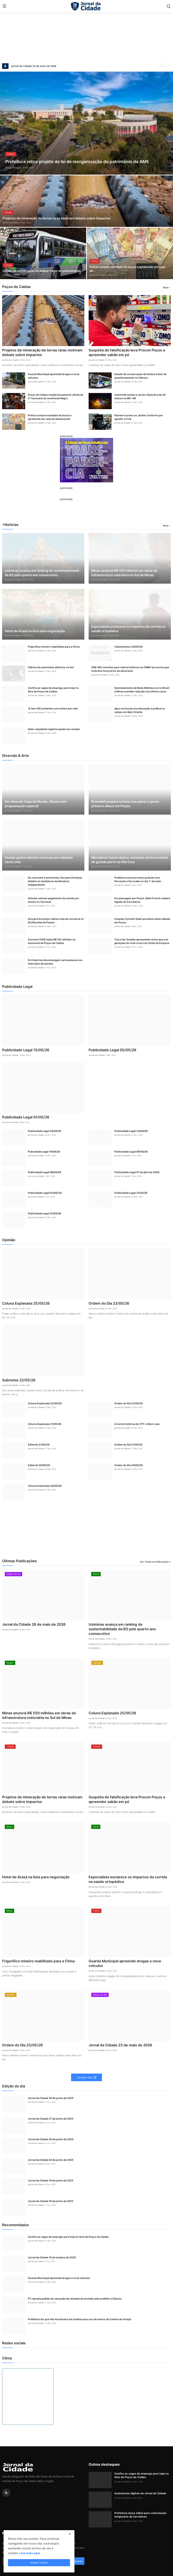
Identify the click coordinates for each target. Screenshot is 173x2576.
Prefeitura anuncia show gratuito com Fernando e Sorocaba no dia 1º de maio (137, 838)
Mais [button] (165, 287)
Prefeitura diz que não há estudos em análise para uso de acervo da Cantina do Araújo (79, 2278)
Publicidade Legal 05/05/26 (112, 1009)
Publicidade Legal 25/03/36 (44, 1172)
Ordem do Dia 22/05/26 (128, 1362)
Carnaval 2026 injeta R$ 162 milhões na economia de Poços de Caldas (51, 900)
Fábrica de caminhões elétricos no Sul (51, 626)
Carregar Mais (86, 2036)
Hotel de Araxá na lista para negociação (35, 590)
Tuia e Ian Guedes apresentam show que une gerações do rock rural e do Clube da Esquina (141, 900)
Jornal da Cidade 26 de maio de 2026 (34, 1584)
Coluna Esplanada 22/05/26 (45, 1362)
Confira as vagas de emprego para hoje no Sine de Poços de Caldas (53, 649)
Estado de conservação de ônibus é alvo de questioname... (43, 271)
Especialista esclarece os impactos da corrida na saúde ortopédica (128, 588)
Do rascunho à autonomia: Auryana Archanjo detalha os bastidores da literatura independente (55, 840)
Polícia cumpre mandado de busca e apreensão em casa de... (127, 269)
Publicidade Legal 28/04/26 (44, 1090)
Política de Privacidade (154, 2549)
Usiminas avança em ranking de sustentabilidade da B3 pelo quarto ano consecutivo (42, 532)
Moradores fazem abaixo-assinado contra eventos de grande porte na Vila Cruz (129, 819)
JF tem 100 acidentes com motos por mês (53, 667)
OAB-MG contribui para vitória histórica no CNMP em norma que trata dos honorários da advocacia (130, 628)
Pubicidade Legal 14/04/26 (44, 1110)
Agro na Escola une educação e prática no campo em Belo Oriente (139, 669)
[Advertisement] (86, 1491)
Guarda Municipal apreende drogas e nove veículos (53, 376)
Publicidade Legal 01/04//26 (45, 1152)
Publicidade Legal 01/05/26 (25, 1076)
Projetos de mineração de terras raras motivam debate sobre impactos (56, 218)
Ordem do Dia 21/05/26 (128, 1403)
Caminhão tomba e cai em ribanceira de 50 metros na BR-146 (140, 396)
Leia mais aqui (29, 2553)
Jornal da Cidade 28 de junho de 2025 (51, 2057)
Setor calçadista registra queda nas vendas (54, 688)
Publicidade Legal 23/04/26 (131, 1090)
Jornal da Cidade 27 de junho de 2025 (50, 2077)
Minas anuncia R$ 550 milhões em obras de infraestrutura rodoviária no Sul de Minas (124, 532)
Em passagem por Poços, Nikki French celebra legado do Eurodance (142, 859)
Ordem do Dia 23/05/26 (109, 1263)
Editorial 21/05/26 (39, 1403)
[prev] (162, 66)
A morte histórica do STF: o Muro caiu (137, 1383)
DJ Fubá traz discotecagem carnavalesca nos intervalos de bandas (55, 921)
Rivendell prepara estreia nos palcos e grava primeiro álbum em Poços (125, 763)
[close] (70, 2534)
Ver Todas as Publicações (155, 1521)
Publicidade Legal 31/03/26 (130, 1152)
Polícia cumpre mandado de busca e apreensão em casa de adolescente (49, 417)
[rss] (6, 2452)
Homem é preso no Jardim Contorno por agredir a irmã (138, 417)
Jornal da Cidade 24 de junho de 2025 (51, 2119)
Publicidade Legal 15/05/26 (25, 1009)
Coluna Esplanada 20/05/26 (45, 1445)
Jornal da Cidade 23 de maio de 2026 (33, 66)
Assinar (78, 2520)
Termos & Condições (124, 2549)
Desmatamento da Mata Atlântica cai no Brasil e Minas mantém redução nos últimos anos (141, 649)
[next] (168, 66)
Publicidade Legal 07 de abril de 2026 (136, 1131)
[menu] (4, 6)
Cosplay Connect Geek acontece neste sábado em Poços (142, 880)
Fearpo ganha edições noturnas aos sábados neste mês (39, 819)
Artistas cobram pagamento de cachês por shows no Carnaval (53, 859)
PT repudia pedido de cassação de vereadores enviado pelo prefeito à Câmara (75, 2257)
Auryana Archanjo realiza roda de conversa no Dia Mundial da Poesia (56, 880)
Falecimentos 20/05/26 (128, 605)
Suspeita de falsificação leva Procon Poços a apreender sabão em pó (127, 352)
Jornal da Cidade (13, 167)
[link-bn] (86, 440)
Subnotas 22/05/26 (18, 1339)
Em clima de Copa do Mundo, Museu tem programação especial (35, 763)
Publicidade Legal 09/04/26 (131, 1110)
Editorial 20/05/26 (39, 1424)
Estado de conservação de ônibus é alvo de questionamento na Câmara (140, 376)
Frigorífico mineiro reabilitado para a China (54, 605)
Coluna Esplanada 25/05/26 (26, 1263)
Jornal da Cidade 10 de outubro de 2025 (52, 2216)
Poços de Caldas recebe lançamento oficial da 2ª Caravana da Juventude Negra (55, 396)
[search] (168, 6)
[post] (86, 123)
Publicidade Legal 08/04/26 (44, 1131)
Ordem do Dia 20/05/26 (128, 1424)
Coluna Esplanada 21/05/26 (44, 1383)
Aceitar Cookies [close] (39, 2562)
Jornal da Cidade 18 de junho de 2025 (50, 2160)
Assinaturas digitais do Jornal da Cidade (140, 2452)
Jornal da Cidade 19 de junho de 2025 (50, 2139)
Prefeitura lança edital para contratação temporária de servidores (140, 2474)
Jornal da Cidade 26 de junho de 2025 (51, 2098)
